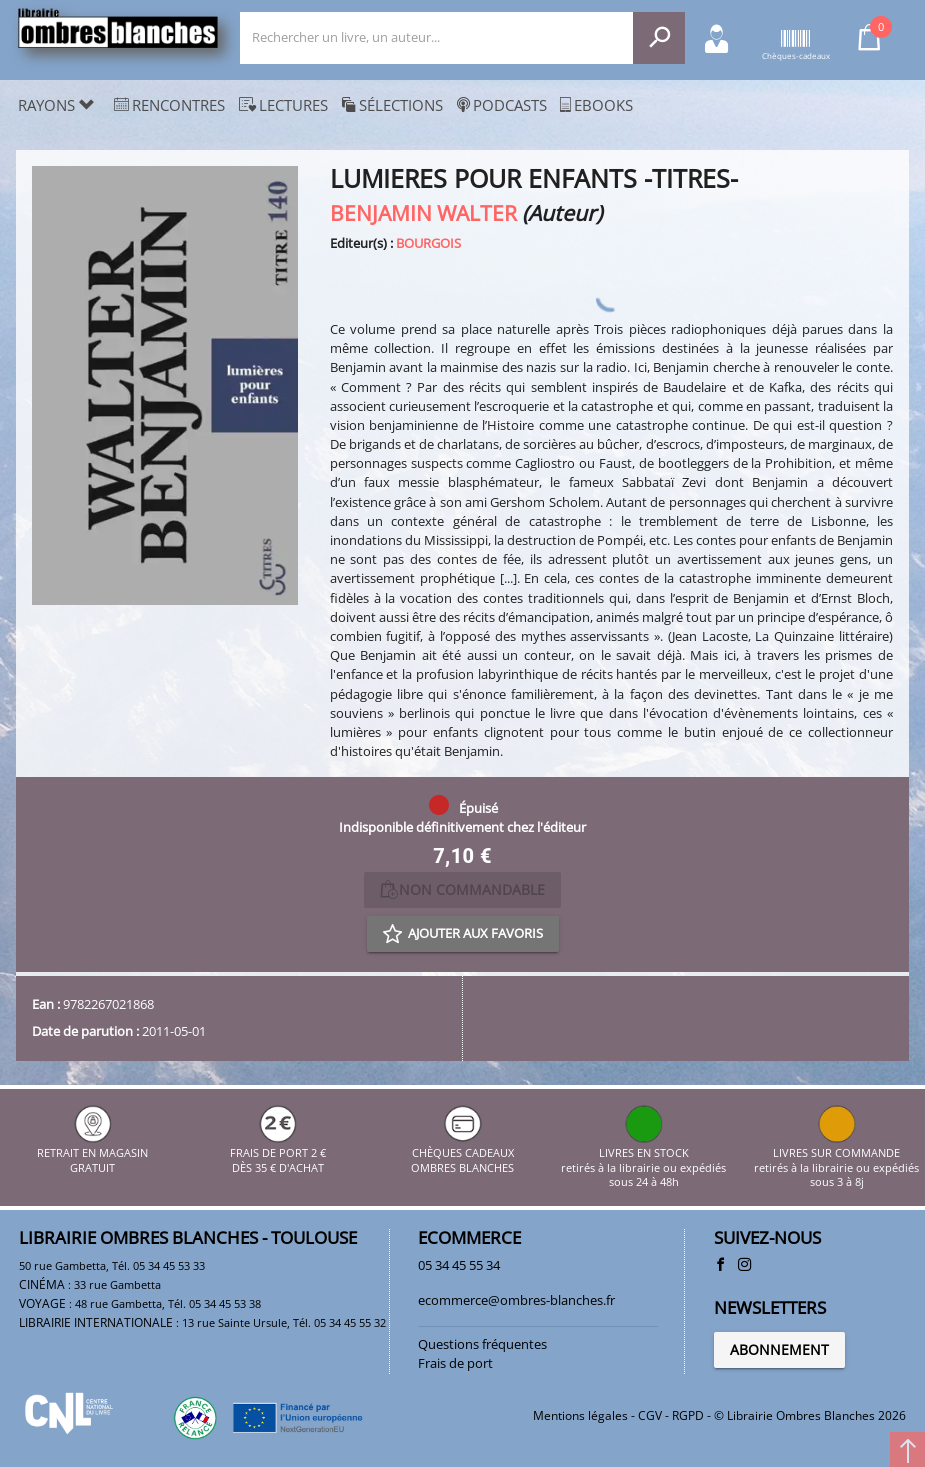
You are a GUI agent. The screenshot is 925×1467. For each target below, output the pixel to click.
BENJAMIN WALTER (423, 212)
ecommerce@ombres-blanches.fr (516, 1300)
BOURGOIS (428, 243)
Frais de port (455, 1363)
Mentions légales (580, 1415)
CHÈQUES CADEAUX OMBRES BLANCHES (462, 1153)
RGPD (688, 1415)
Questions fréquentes (482, 1344)
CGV (650, 1415)
